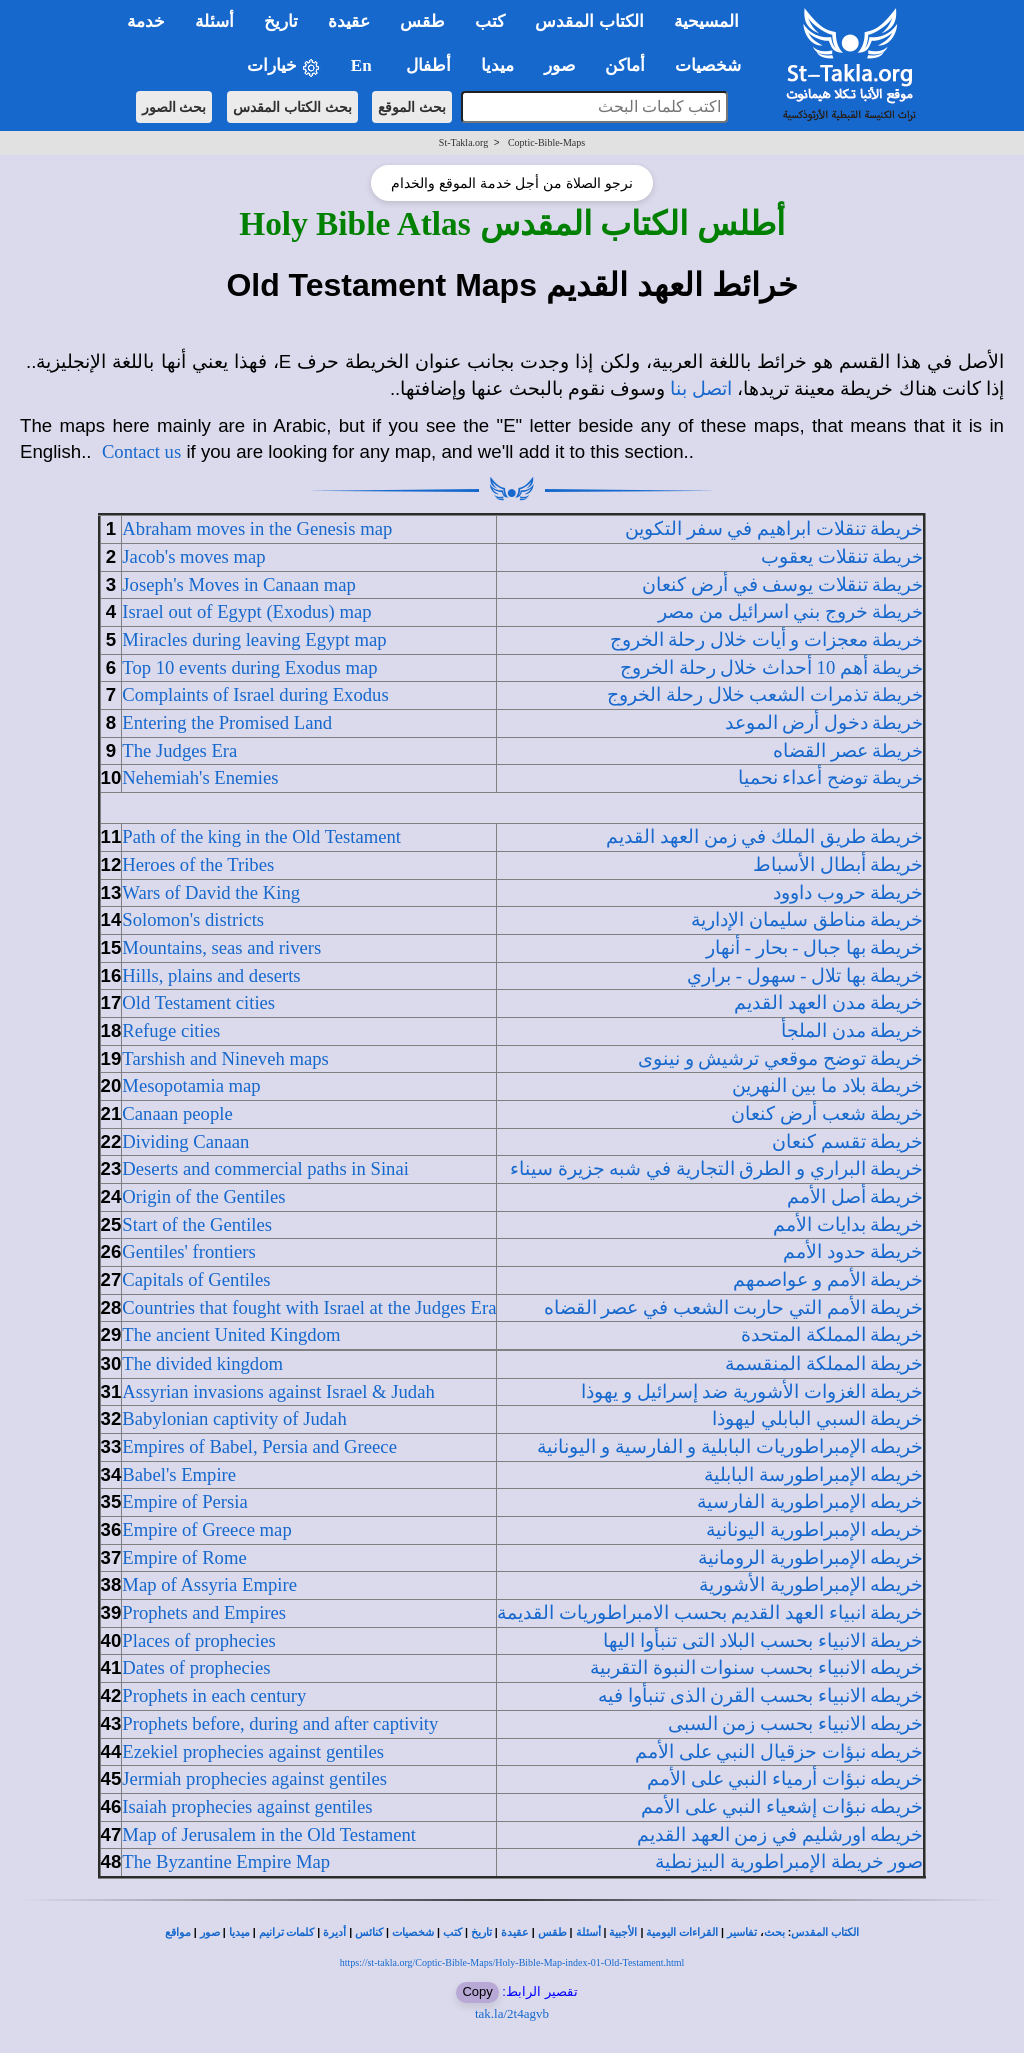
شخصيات (413, 1932)
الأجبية (623, 1932)
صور (210, 1932)
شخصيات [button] (714, 65)
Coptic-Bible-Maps (546, 142)
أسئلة (588, 1932)
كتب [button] (490, 21)
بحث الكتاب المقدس (292, 107)
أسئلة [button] (214, 21)
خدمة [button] (146, 21)
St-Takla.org (463, 142)
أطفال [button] (428, 65)
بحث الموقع (412, 107)
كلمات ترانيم (287, 1932)
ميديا (239, 1932)
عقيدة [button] (349, 21)
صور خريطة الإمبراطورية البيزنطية (789, 1861)
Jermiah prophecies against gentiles (254, 1778)
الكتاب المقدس (825, 1932)
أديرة (334, 1932)
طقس (552, 1932)
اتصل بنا (701, 388)
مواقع (178, 1932)
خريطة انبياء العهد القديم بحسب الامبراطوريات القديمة (710, 1612)
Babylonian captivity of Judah (234, 1418)
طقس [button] (422, 21)
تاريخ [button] (281, 21)
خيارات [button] (284, 66)
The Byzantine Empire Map (226, 1861)
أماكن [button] (625, 65)
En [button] (363, 65)
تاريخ (481, 1932)
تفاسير (742, 1932)
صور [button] (559, 65)
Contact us (141, 451)
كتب (452, 1932)
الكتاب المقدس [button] (589, 21)
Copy (477, 1991)
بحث (774, 1932)
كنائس (369, 1932)
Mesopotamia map (191, 1085)
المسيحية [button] (706, 21)
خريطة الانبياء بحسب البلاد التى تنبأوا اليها (763, 1640)
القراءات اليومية (682, 1932)
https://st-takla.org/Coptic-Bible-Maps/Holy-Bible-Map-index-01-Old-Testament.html (512, 1962)
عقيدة (515, 1932)
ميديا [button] (497, 65)
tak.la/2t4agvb (512, 2013)
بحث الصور (174, 107)
